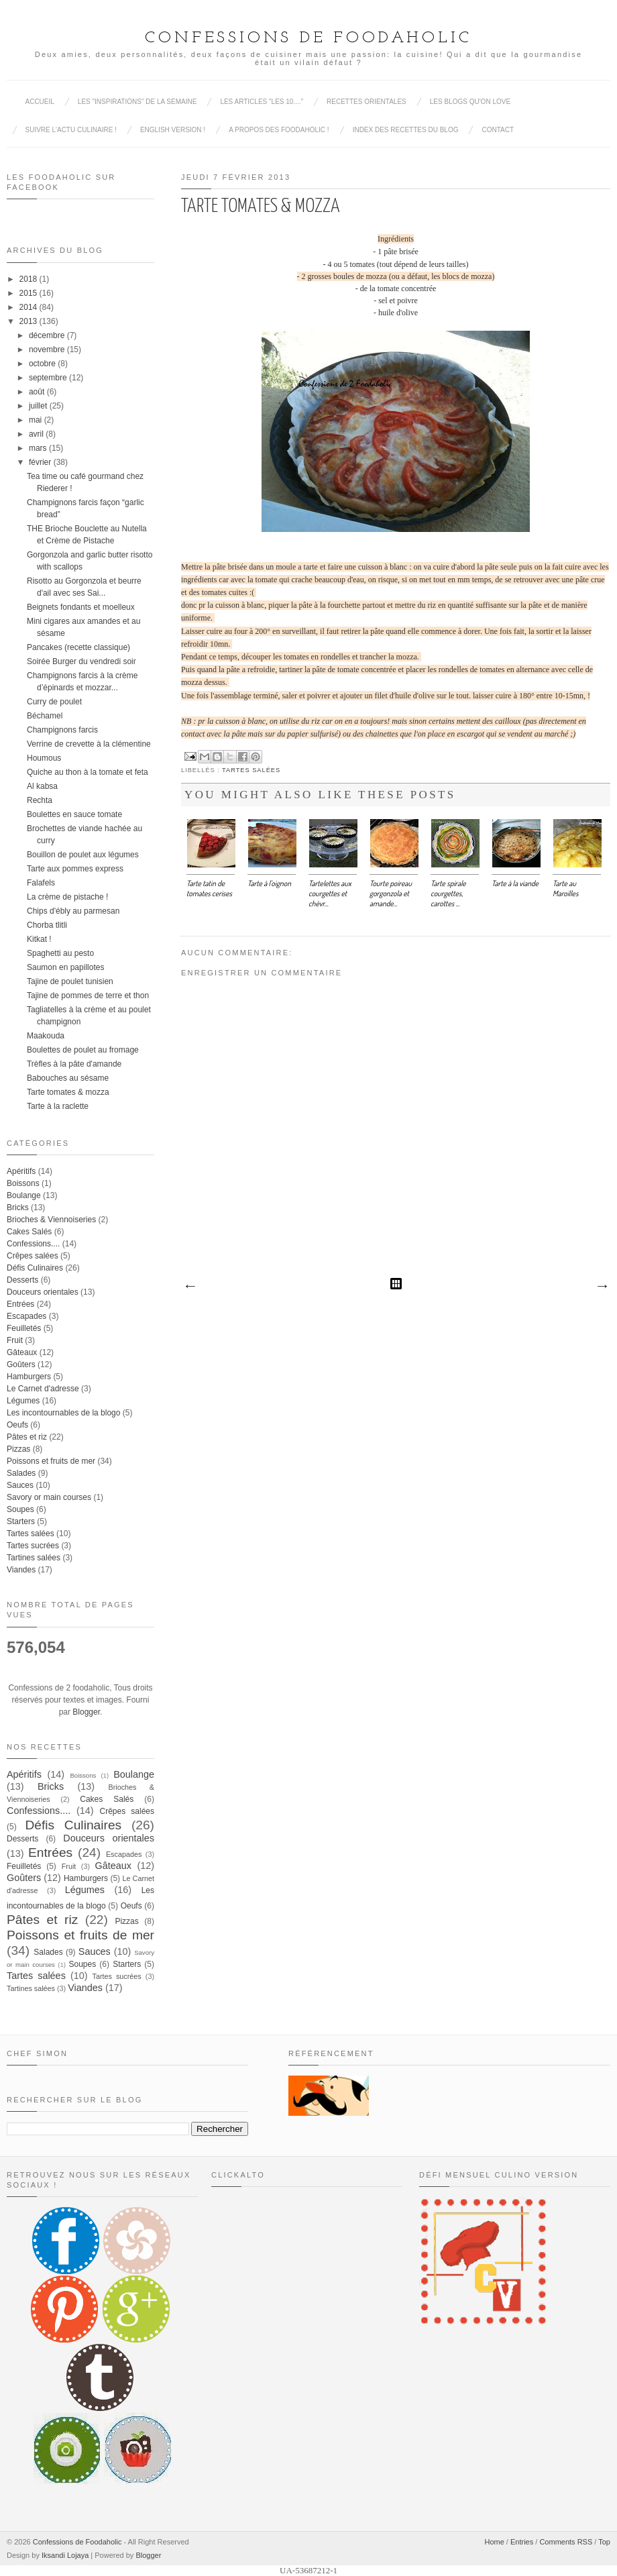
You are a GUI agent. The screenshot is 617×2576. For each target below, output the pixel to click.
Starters (21, 1521)
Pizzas (18, 1449)
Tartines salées (33, 1557)
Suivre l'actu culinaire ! (71, 129)
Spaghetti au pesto (60, 953)
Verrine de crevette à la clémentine (89, 744)
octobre (42, 363)
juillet (38, 406)
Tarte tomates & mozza (68, 1092)
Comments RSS (565, 2542)
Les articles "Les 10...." (261, 101)
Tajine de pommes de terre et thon (88, 995)
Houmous (44, 758)
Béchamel (44, 715)
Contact (498, 129)
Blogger (86, 1712)
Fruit (15, 1340)
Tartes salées (251, 770)
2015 (28, 293)
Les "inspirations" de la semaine (137, 101)
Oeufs (17, 1425)
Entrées (20, 1304)
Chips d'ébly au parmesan (73, 911)
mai (35, 420)
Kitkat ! (39, 939)
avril (36, 434)
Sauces (20, 1485)
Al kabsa (42, 786)
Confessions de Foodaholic (308, 38)
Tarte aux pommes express (75, 868)
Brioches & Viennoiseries (51, 1219)
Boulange (24, 1195)
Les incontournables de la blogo (63, 1412)
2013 (28, 321)
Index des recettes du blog (406, 129)
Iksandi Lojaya (65, 2555)
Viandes (21, 1569)
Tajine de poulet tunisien (70, 981)
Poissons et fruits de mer (51, 1461)
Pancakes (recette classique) (78, 647)
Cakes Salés (29, 1231)
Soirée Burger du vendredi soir (81, 661)
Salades (21, 1473)
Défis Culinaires (35, 1268)
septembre (48, 377)
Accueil (39, 101)
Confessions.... (33, 1243)
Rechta (39, 800)
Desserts (22, 1280)
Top (604, 2542)
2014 (28, 307)
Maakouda (45, 1035)
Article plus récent (190, 1286)
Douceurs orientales (42, 1292)
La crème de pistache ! (67, 897)
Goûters (21, 1364)
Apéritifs (21, 1171)
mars (38, 448)
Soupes (20, 1509)
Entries (521, 2542)
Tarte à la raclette (58, 1106)
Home (494, 2542)
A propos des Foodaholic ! (279, 129)
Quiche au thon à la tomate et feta (87, 772)
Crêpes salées (32, 1255)
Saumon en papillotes (65, 967)
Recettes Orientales (366, 101)
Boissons (23, 1183)
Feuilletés (24, 1328)
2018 (28, 279)
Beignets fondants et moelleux (81, 607)
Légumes (23, 1400)
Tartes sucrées (33, 1545)
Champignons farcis (62, 730)
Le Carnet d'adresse (43, 1388)
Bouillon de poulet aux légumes (83, 854)
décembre (46, 335)
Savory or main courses (49, 1497)
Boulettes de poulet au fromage (83, 1050)
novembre (46, 349)
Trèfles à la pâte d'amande (74, 1064)
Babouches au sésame (68, 1078)
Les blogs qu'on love (470, 101)
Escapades (26, 1316)
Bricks (18, 1207)
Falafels (41, 883)
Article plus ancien (601, 1286)
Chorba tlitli (47, 925)
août (36, 391)
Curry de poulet (54, 701)
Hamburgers (29, 1376)
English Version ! (172, 129)
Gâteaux (22, 1352)
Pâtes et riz (27, 1437)
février (40, 462)
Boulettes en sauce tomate (74, 814)
